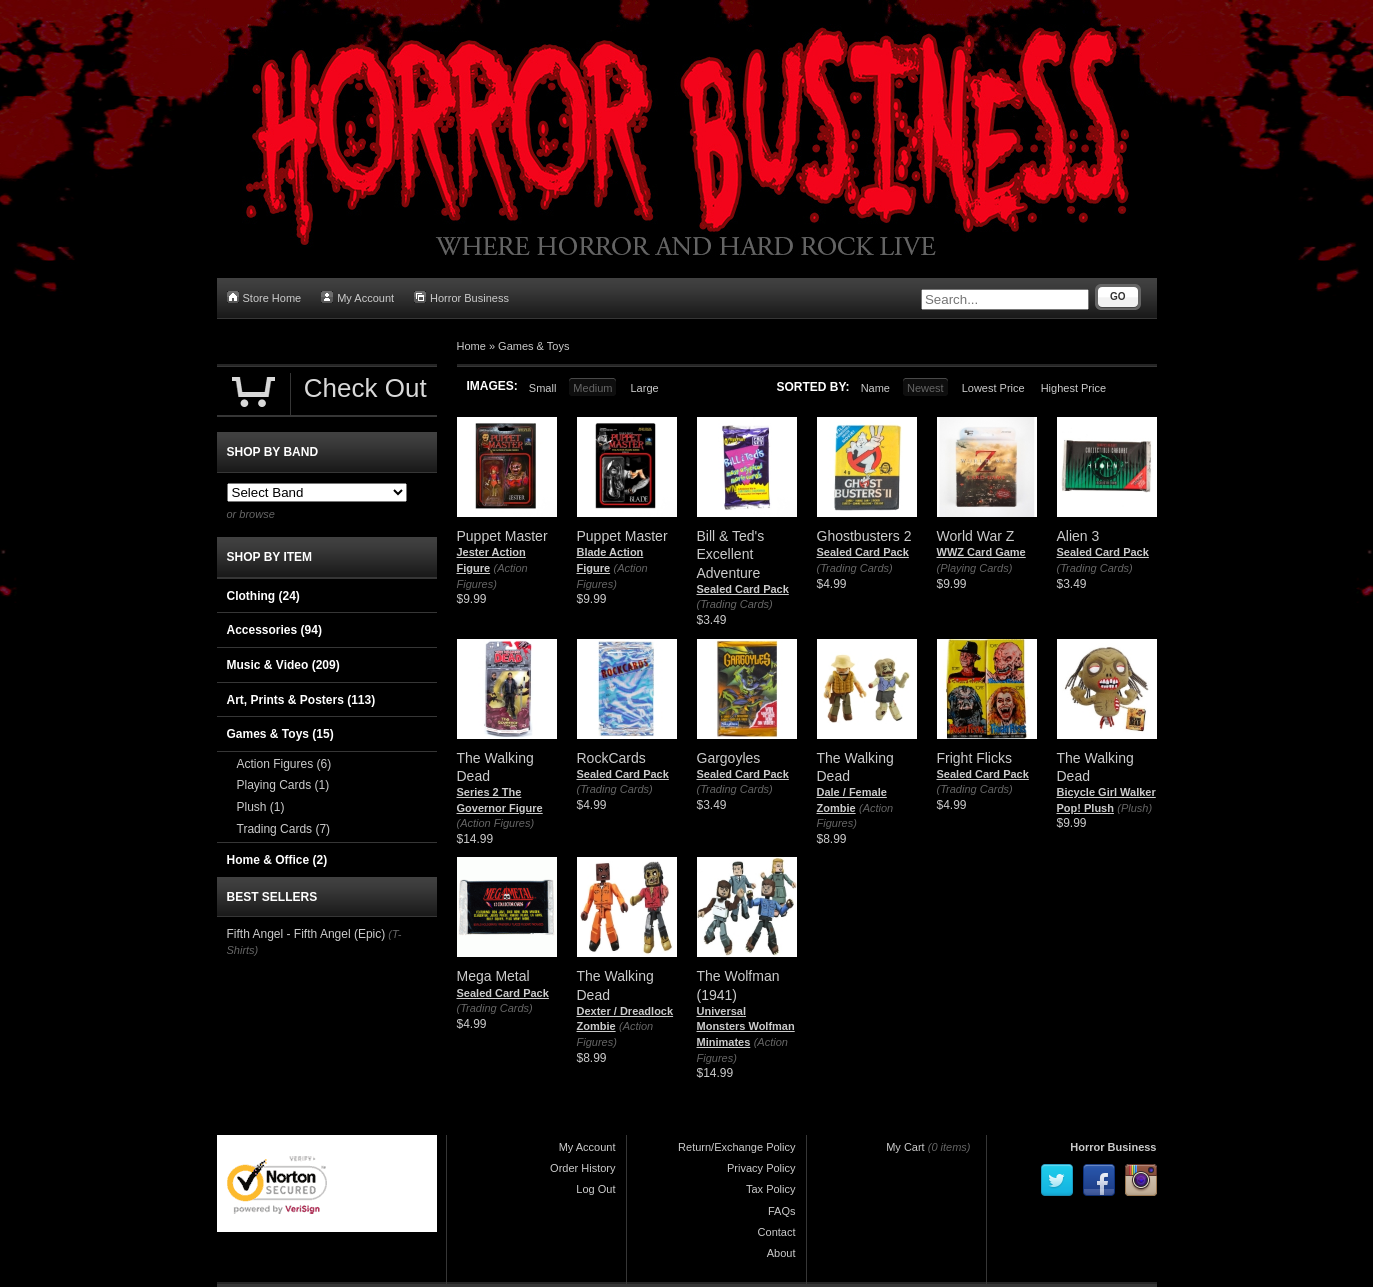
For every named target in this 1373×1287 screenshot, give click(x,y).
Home (471, 346)
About (781, 1253)
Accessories (274, 630)
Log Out (595, 1189)
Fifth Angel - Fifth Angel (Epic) (306, 934)
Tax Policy (771, 1189)
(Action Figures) (496, 823)
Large (644, 388)
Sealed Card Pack (743, 589)
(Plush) (1134, 808)
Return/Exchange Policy (736, 1147)
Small (543, 388)
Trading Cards (284, 829)
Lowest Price (993, 388)
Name (875, 388)
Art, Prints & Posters (301, 700)
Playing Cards (283, 785)
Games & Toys (533, 346)
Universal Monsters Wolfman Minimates (746, 1026)
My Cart (905, 1147)
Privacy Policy (761, 1168)
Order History (582, 1168)
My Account (357, 297)
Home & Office (277, 860)
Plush (261, 807)
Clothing (263, 596)
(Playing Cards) (975, 568)
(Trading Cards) (735, 604)
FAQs (782, 1211)
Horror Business (461, 297)
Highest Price (1073, 388)
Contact (777, 1232)
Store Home (264, 297)
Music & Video (283, 665)
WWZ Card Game (981, 552)
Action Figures (284, 764)
